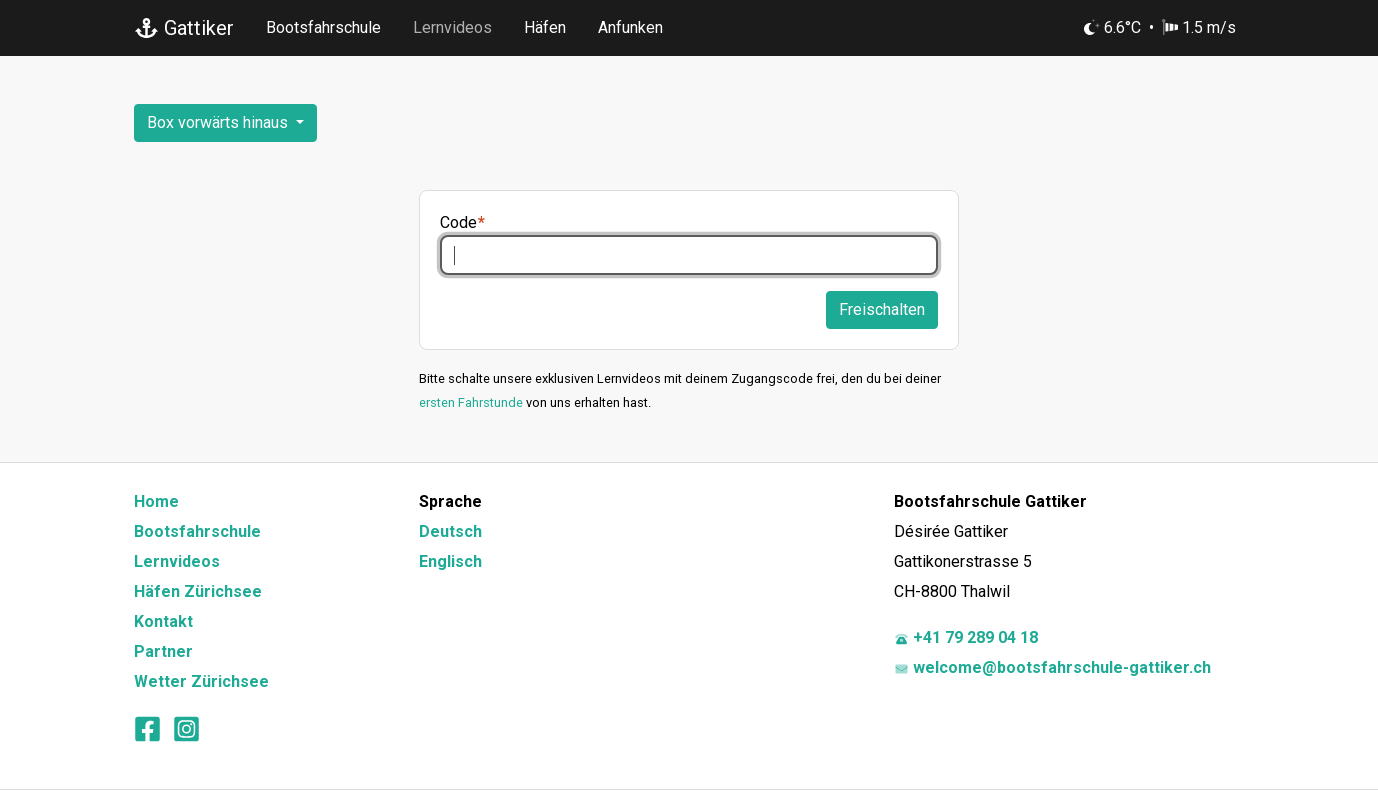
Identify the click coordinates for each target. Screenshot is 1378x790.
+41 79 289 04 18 (966, 637)
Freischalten (882, 309)
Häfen (545, 27)
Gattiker (184, 28)
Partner (163, 651)
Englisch (450, 561)
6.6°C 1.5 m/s (1160, 27)
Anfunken (630, 27)
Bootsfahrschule (323, 27)
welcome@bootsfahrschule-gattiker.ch (1052, 667)
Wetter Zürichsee (201, 681)
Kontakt (163, 621)
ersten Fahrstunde (471, 402)
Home (156, 501)
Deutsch (450, 531)
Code (458, 222)
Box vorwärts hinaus (219, 122)
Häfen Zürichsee (198, 591)
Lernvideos (452, 27)
